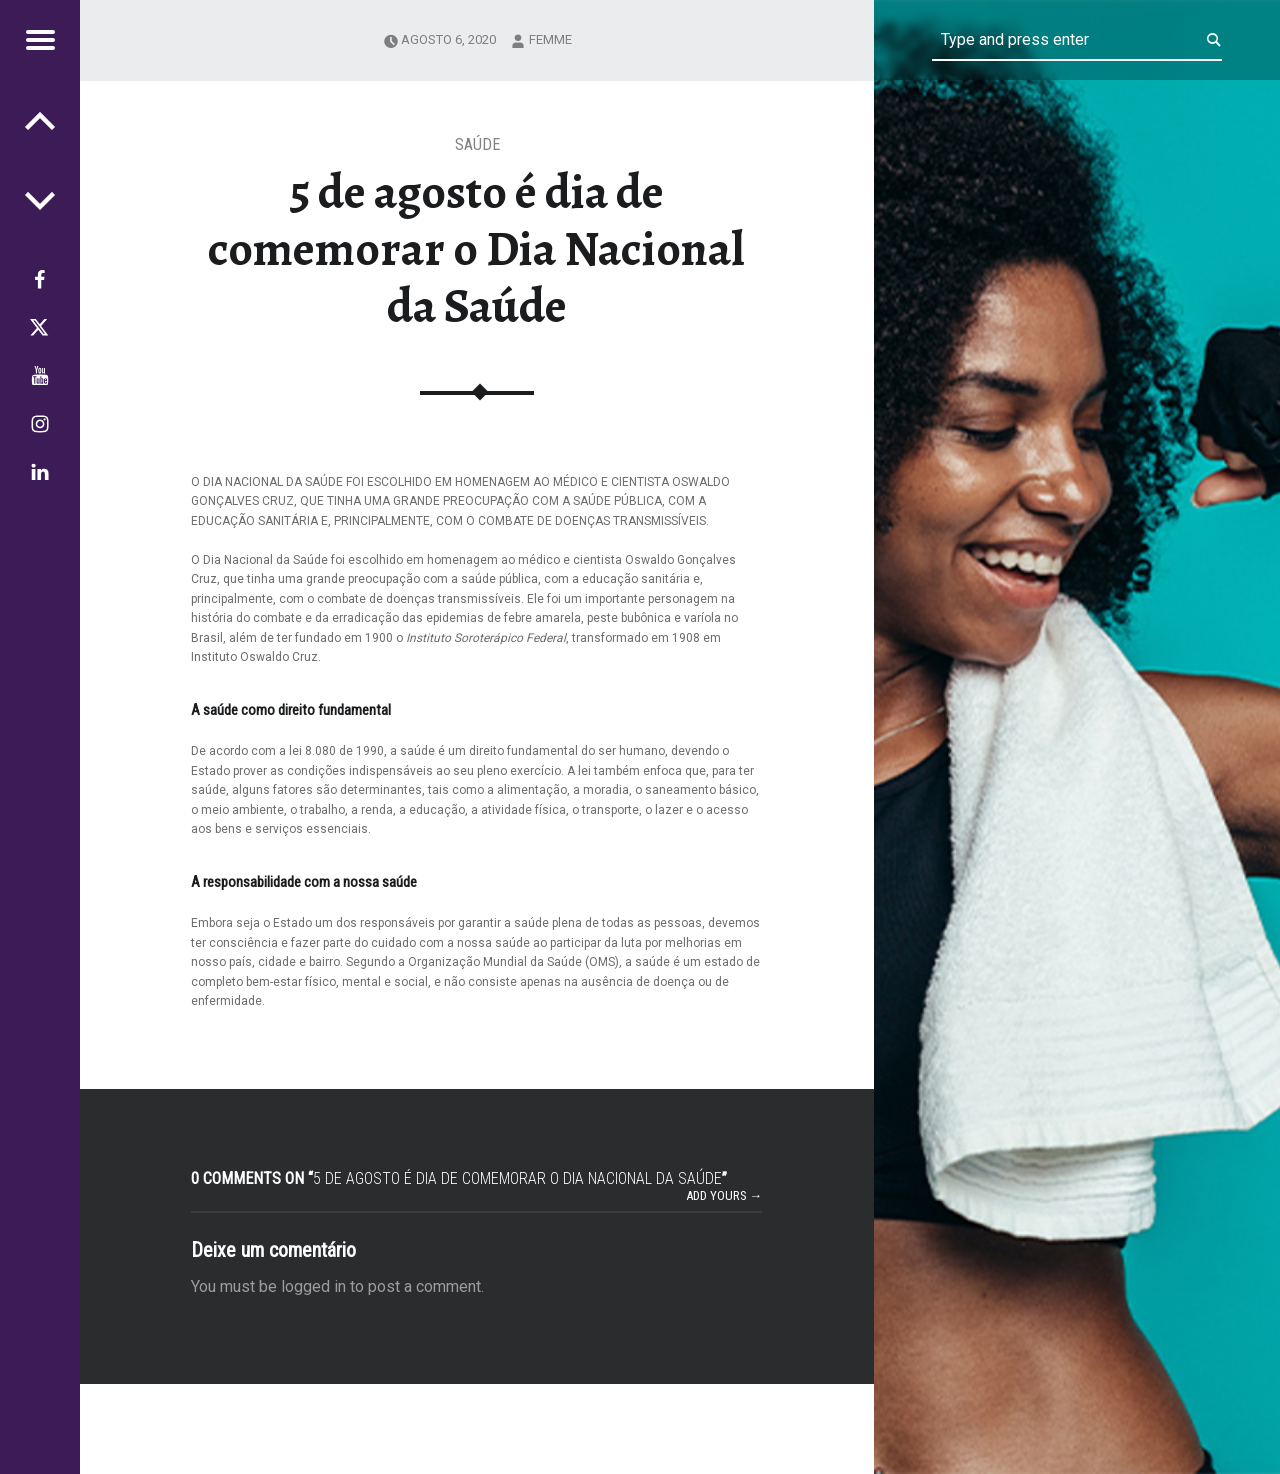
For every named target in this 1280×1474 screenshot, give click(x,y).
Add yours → (724, 1195)
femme (550, 39)
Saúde (477, 144)
